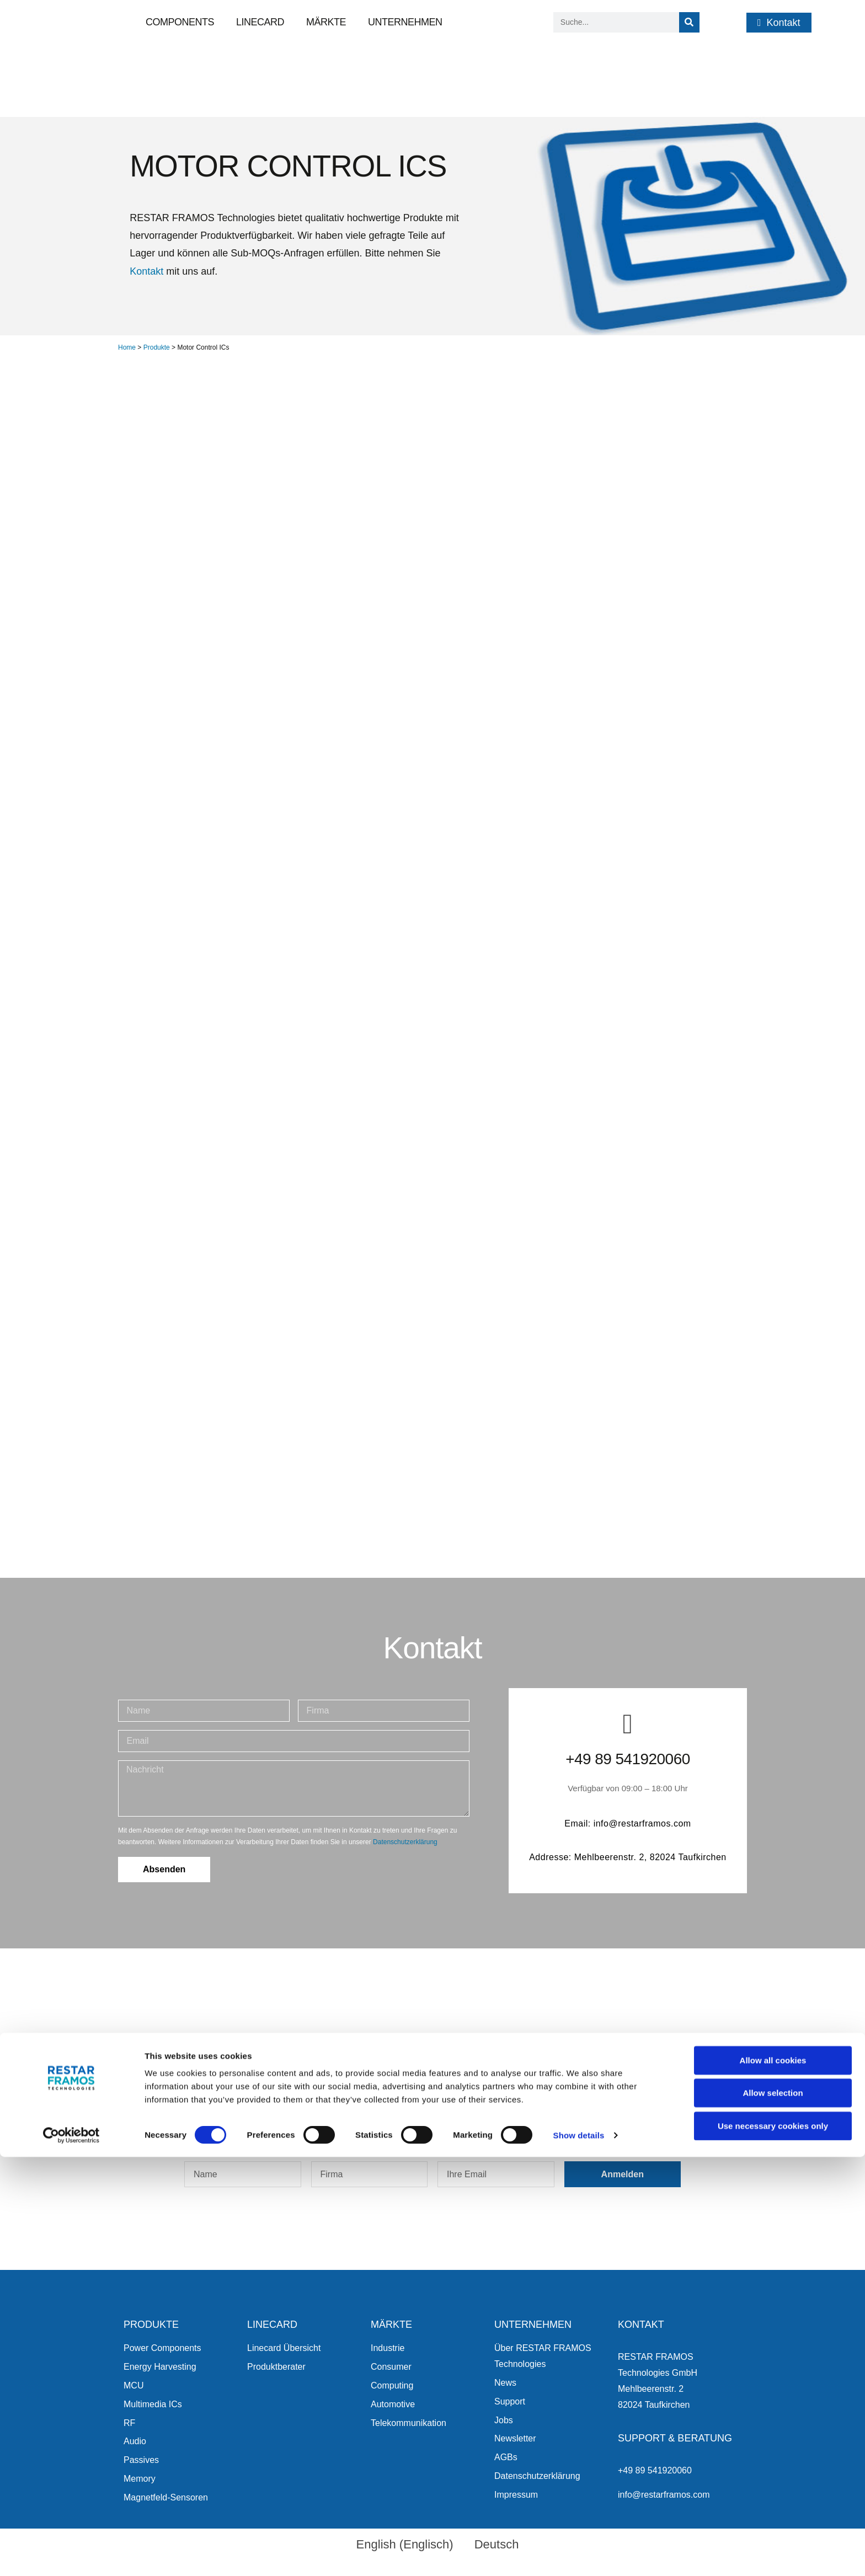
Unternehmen (405, 22)
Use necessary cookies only (773, 2545)
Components (180, 22)
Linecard (260, 22)
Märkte (326, 22)
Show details (579, 2554)
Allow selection (773, 2512)
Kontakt (146, 271)
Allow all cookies (773, 2479)
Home (127, 347)
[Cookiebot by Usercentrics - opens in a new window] (71, 2554)
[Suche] (689, 22)
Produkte (156, 347)
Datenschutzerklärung (405, 1842)
